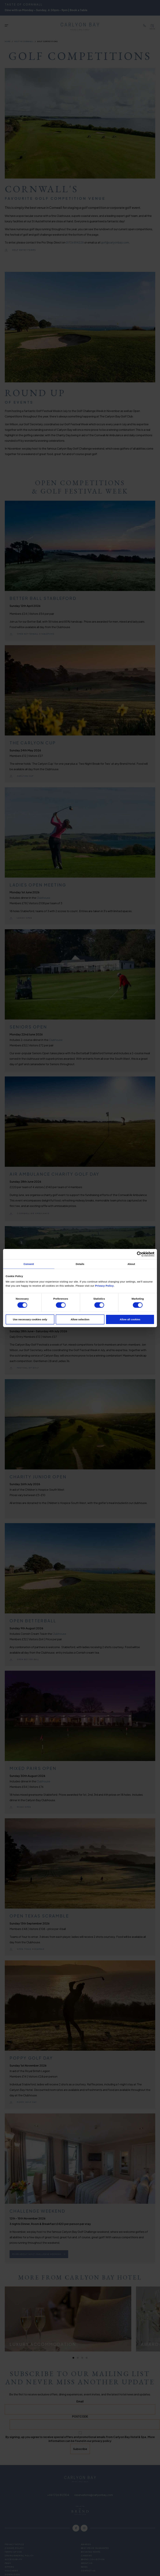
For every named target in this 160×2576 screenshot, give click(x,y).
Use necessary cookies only (30, 1319)
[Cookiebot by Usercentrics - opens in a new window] (139, 1254)
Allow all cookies (130, 1319)
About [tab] (131, 1264)
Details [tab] (80, 1264)
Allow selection (80, 1319)
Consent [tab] (29, 1264)
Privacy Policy (104, 1285)
